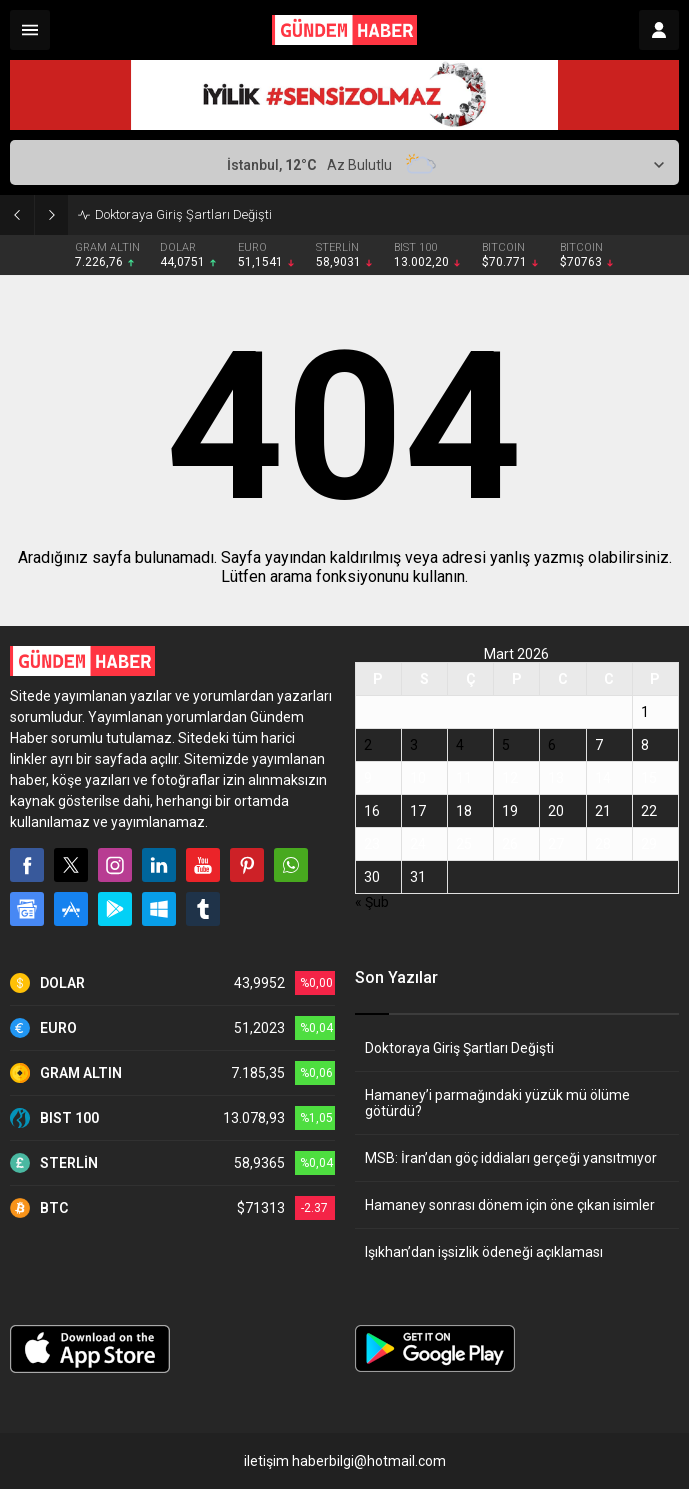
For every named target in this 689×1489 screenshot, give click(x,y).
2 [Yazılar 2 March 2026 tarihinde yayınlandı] (368, 745)
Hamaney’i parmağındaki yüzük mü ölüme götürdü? (497, 1103)
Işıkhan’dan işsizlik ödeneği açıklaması (484, 1252)
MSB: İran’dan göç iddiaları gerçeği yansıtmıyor (511, 1158)
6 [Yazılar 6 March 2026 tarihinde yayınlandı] (552, 745)
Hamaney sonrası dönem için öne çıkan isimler (510, 1205)
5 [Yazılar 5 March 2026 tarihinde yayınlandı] (506, 745)
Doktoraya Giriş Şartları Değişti (183, 214)
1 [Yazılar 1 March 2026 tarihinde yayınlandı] (645, 712)
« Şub (372, 902)
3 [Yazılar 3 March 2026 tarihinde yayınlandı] (414, 745)
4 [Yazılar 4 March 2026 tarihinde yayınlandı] (460, 745)
